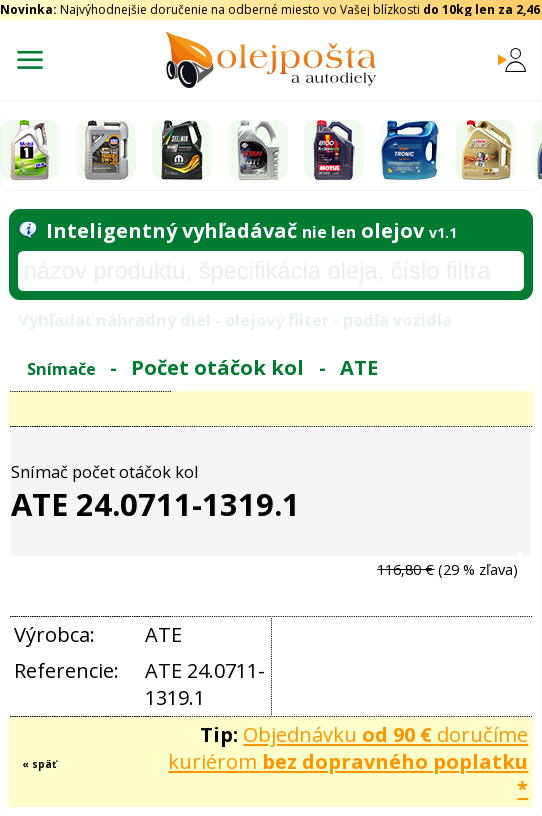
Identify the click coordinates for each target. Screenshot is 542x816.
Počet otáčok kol (217, 367)
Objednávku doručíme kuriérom (348, 761)
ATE (359, 367)
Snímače (61, 368)
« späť (39, 764)
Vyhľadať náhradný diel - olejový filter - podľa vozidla (235, 319)
